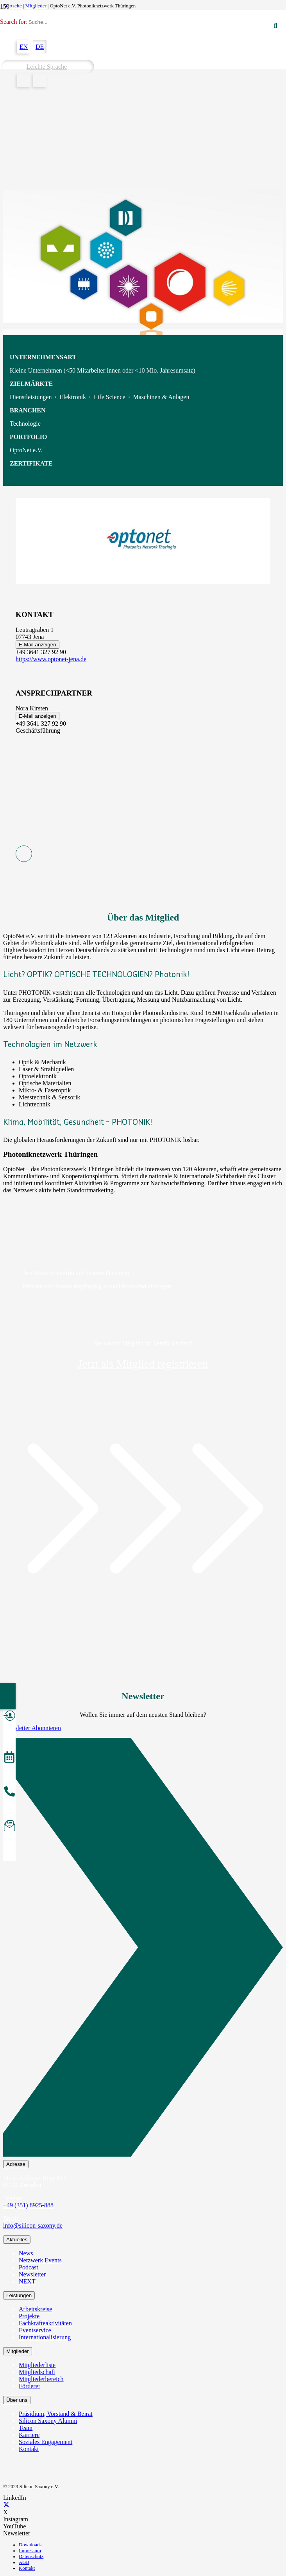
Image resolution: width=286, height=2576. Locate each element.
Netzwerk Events (40, 2260)
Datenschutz (31, 2556)
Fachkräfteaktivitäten (45, 2323)
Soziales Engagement (45, 2442)
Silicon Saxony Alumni (48, 2420)
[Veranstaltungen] (9, 1758)
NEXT (27, 2281)
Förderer (29, 2386)
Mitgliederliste (37, 2365)
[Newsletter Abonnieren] (143, 1949)
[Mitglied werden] (9, 1716)
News (26, 2253)
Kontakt (29, 2449)
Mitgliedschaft (37, 2372)
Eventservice (35, 2330)
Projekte (29, 2316)
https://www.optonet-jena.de (51, 659)
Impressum (30, 2550)
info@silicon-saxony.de (33, 2225)
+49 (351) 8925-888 (28, 2205)
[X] (6, 2505)
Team (25, 2427)
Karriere (29, 2435)
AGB (24, 2562)
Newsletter (32, 2274)
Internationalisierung (45, 2337)
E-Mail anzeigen (37, 645)
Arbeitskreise (35, 2309)
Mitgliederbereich (41, 2379)
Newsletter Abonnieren (32, 1728)
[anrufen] (9, 1792)
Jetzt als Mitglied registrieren (143, 1364)
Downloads (30, 2544)
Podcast (28, 2267)
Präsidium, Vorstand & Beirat (56, 2413)
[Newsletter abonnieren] (9, 1827)
